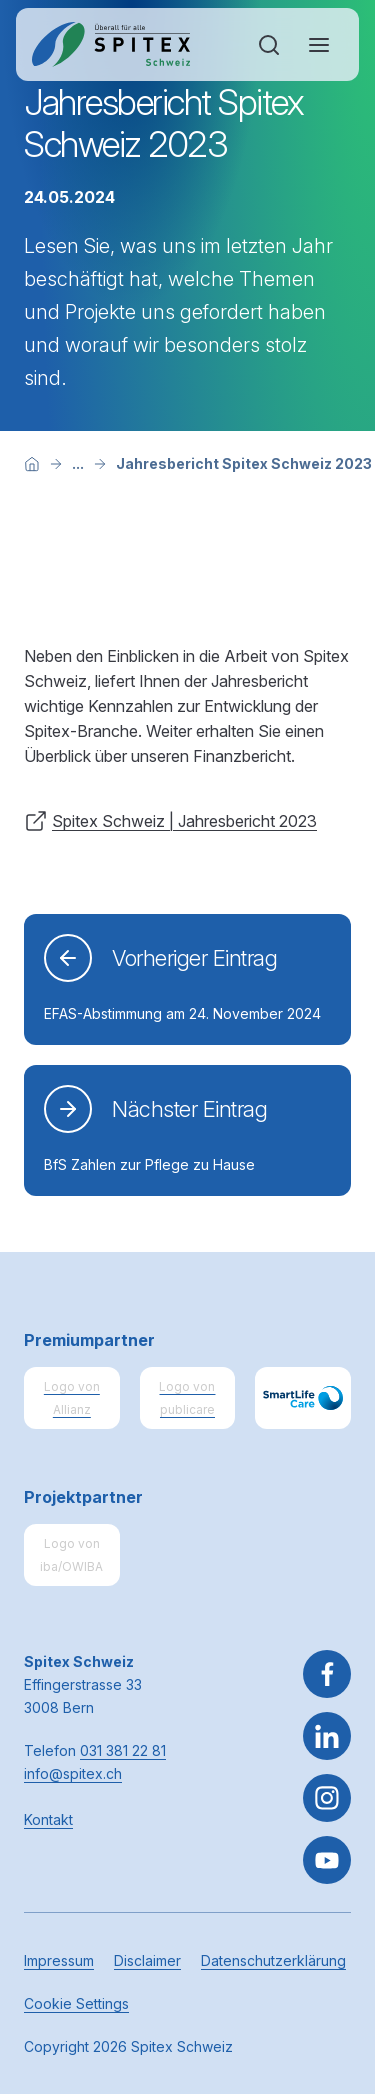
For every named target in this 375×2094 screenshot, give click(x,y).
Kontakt (48, 1819)
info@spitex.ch (73, 1773)
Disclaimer (147, 1960)
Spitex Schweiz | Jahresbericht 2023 (184, 821)
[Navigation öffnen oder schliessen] (319, 45)
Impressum (59, 1960)
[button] (327, 1969)
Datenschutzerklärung (273, 1960)
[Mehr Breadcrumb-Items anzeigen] (78, 463)
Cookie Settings (76, 2003)
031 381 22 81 (123, 1750)
